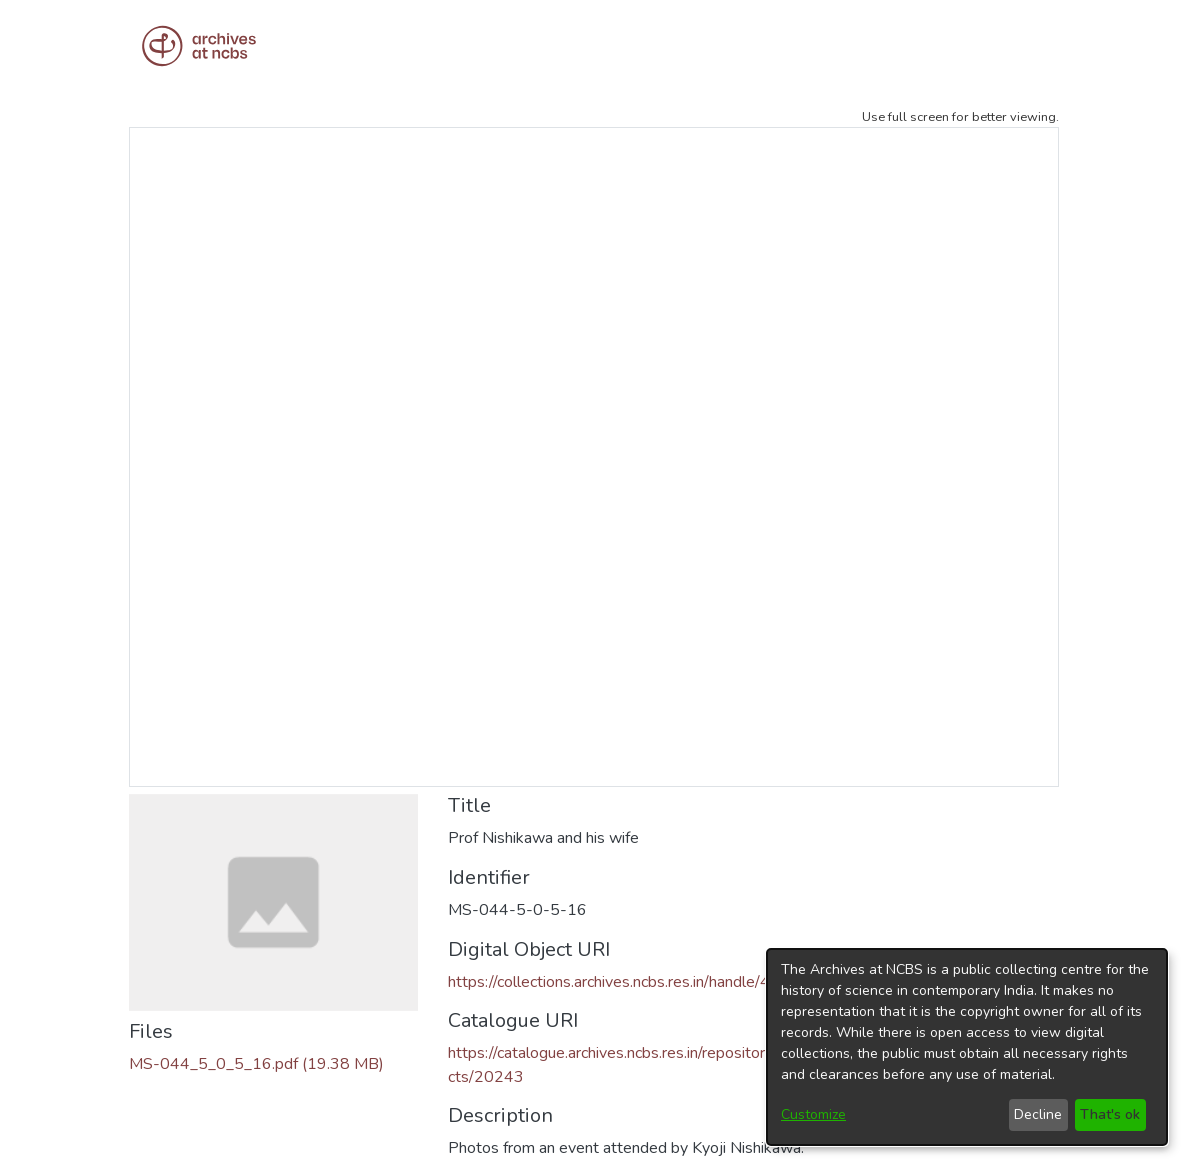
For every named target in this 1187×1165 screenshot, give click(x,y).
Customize (813, 1114)
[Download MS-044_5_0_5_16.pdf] (256, 1064)
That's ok (1110, 1114)
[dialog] (967, 1047)
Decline (1038, 1114)
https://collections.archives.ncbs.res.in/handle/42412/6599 (651, 982)
